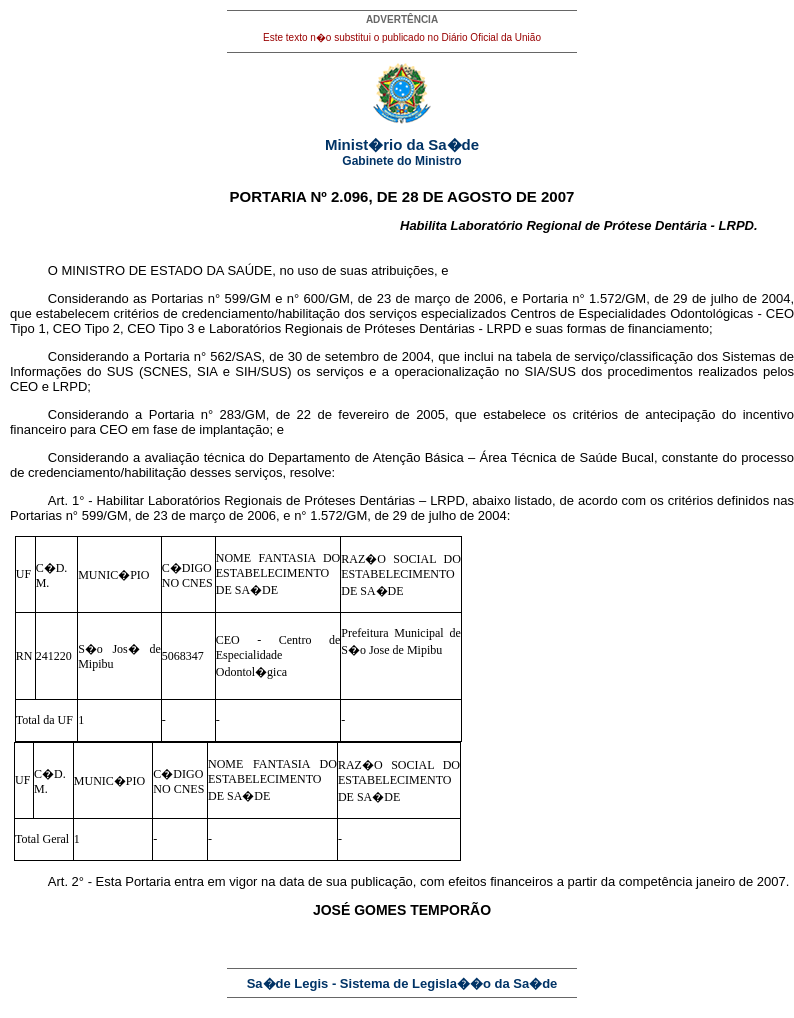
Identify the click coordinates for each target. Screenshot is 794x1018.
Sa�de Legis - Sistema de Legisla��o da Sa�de (402, 983)
